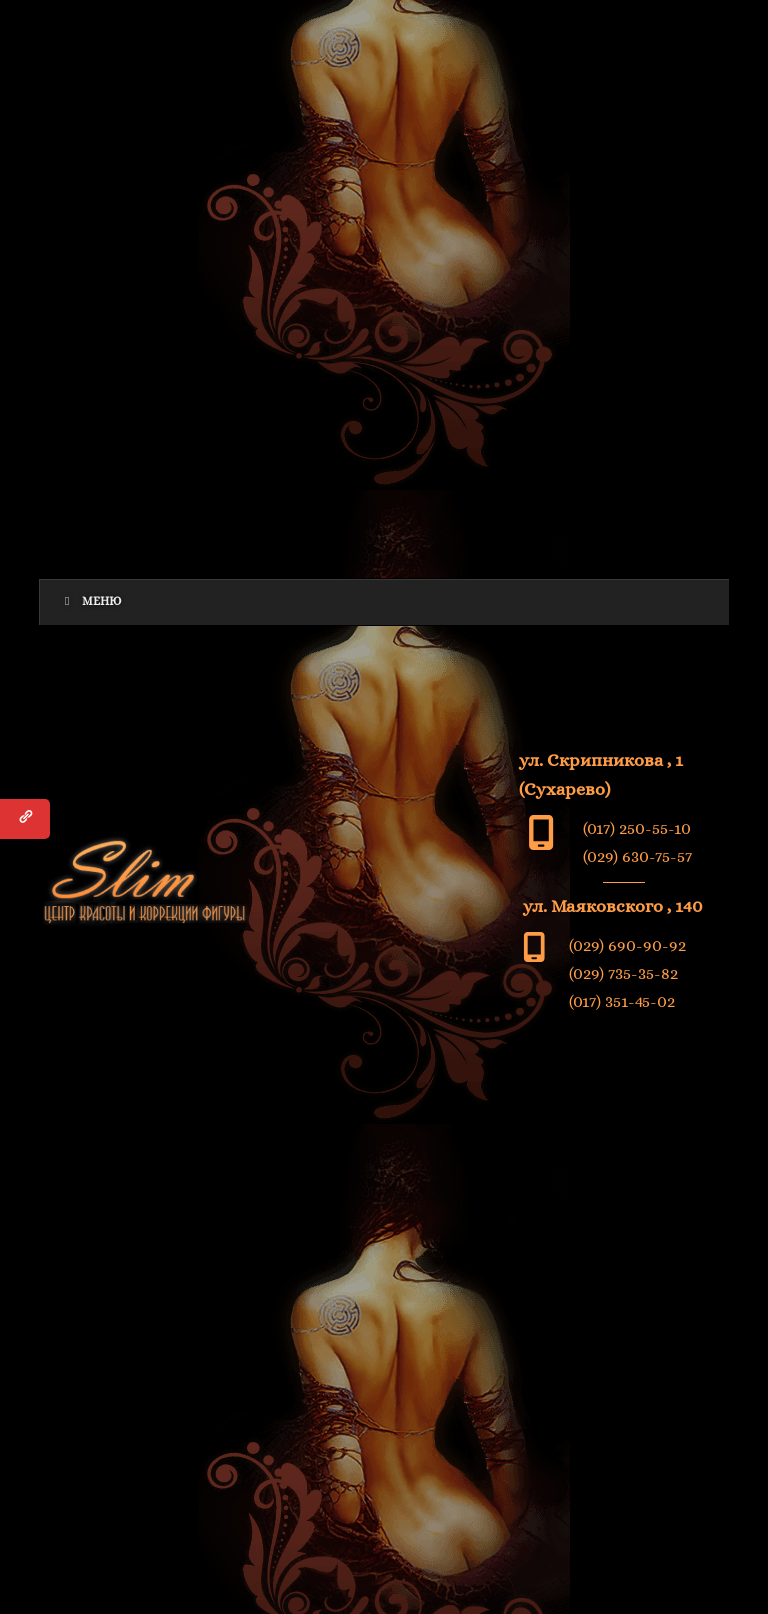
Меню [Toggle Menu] (90, 601)
